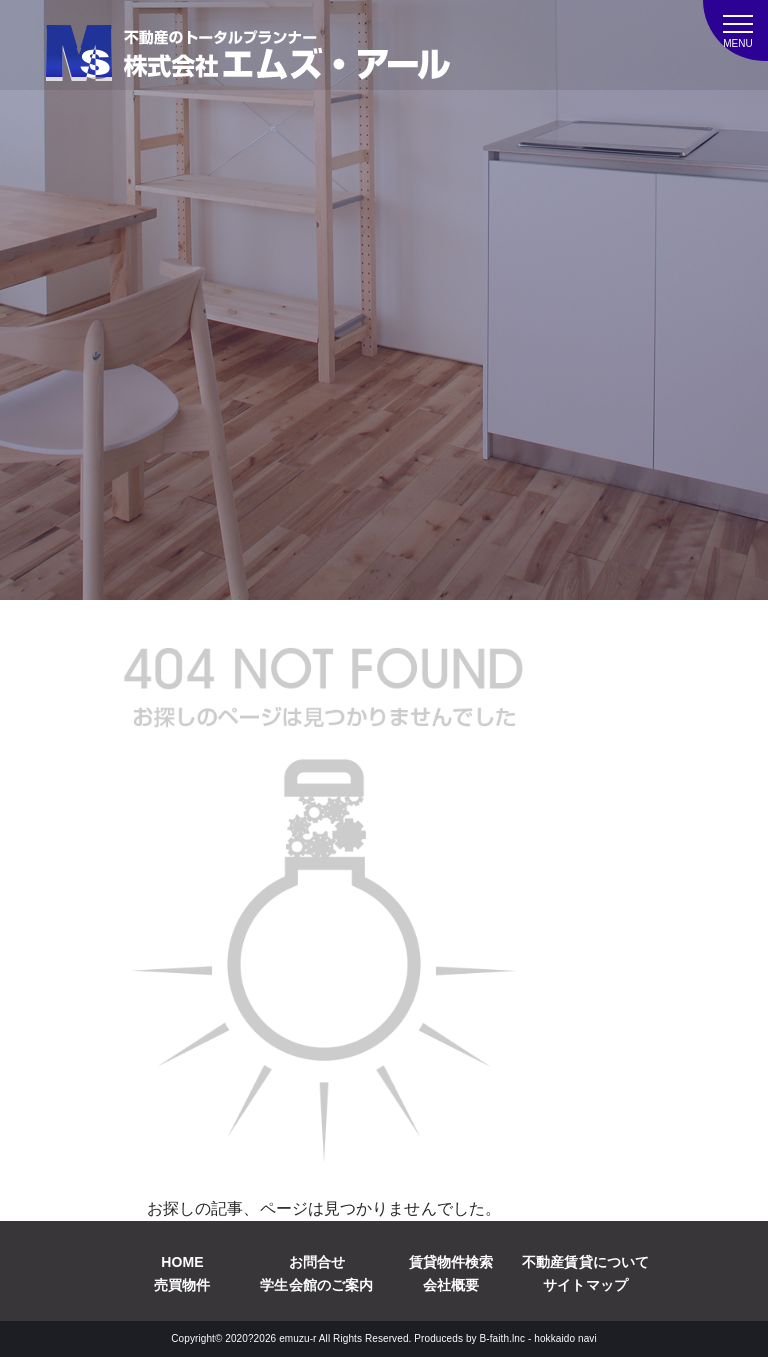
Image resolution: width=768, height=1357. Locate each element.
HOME (182, 1262)
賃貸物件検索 (451, 1262)
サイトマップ (585, 1285)
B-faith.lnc (503, 1338)
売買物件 (182, 1285)
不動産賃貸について (585, 1262)
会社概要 (451, 1285)
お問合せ (317, 1262)
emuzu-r (297, 1338)
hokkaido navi (565, 1338)
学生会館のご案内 (316, 1285)
